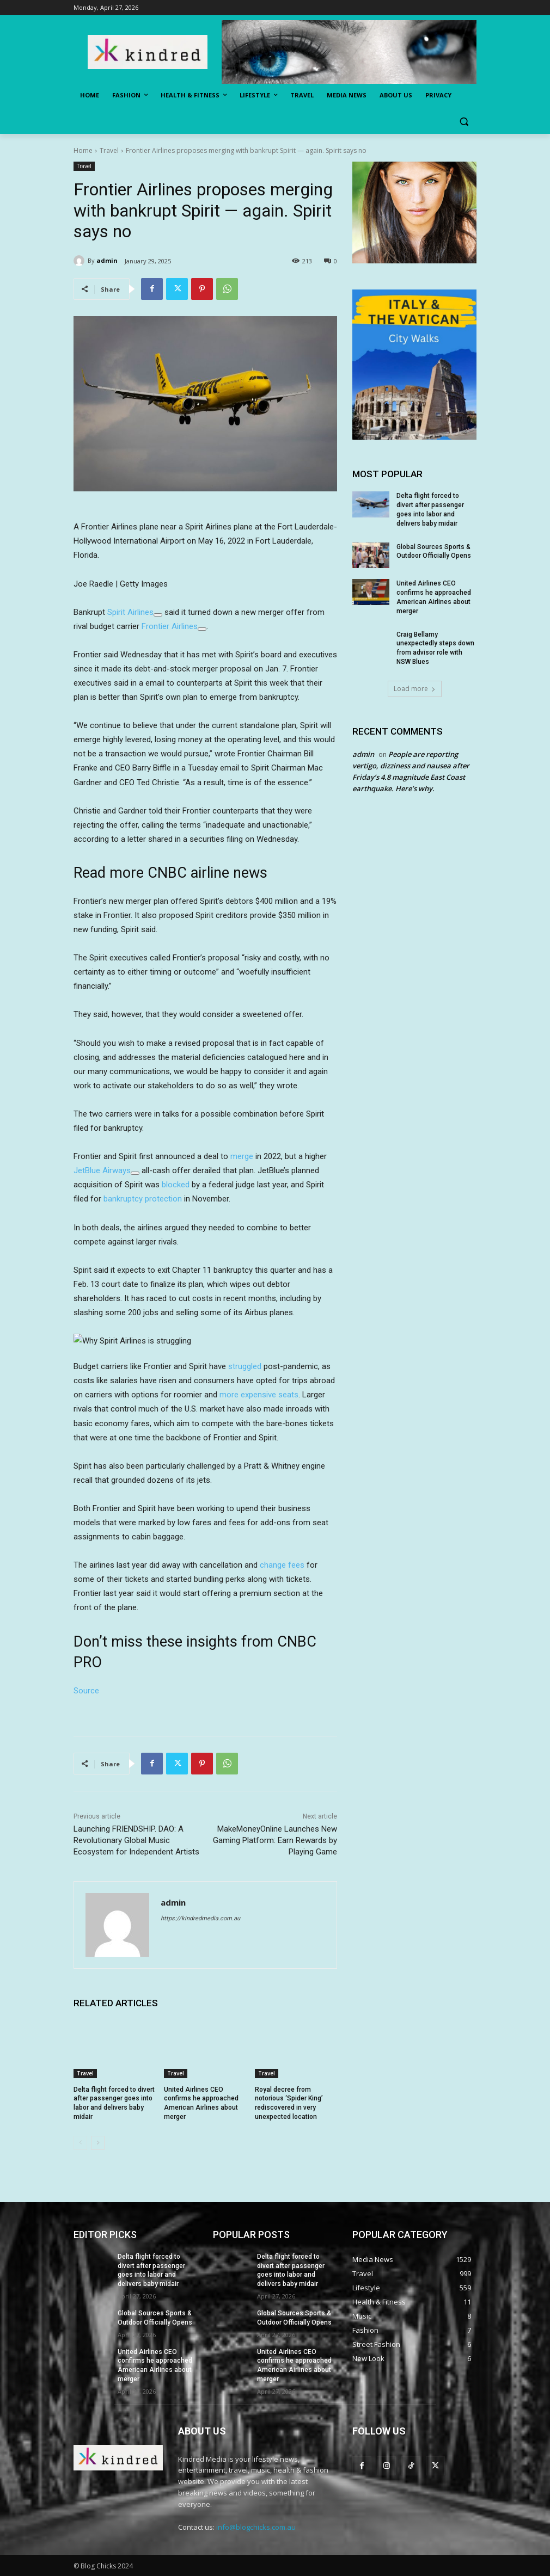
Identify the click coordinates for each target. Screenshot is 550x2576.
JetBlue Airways (102, 1170)
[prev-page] (80, 2143)
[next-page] (98, 2143)
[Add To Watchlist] (158, 615)
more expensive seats (258, 1395)
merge (241, 1156)
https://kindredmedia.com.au (200, 1918)
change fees (282, 1565)
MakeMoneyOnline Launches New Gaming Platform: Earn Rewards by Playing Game (275, 1840)
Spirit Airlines (130, 612)
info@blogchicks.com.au (256, 2527)
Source (86, 1691)
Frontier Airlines (170, 626)
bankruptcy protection (142, 1199)
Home (83, 150)
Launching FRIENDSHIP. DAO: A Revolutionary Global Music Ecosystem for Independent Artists (136, 1840)
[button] (463, 121)
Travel (109, 150)
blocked (176, 1185)
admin (107, 260)
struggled (244, 1366)
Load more (415, 688)
